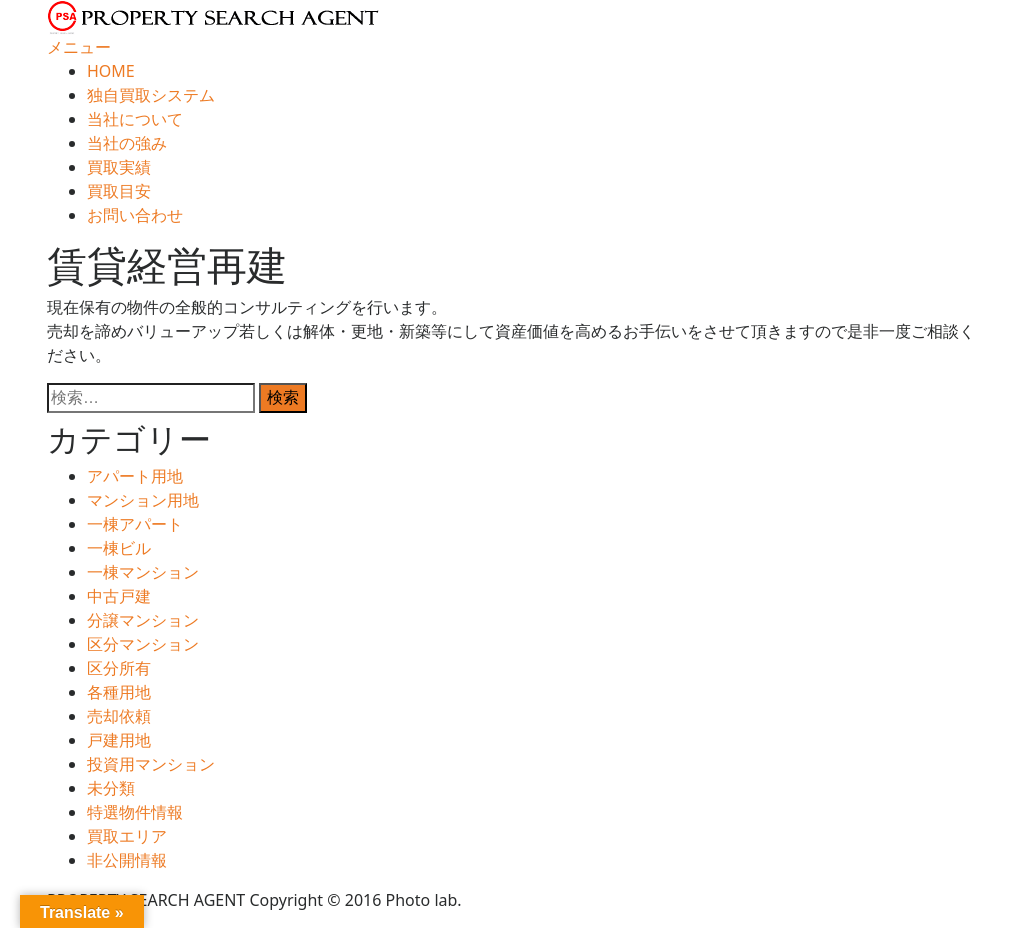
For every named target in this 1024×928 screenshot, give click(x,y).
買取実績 (119, 167)
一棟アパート (135, 524)
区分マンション (143, 644)
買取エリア (127, 836)
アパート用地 (135, 476)
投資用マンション (151, 764)
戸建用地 (119, 740)
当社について (135, 119)
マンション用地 (143, 500)
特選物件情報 (135, 812)
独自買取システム (151, 95)
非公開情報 (127, 860)
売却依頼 (119, 716)
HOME (111, 71)
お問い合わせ (135, 215)
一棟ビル (119, 548)
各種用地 (119, 692)
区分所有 (119, 668)
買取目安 (119, 191)
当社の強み (127, 143)
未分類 (111, 788)
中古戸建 (119, 596)
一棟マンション (143, 572)
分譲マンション (143, 620)
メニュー (79, 47)
